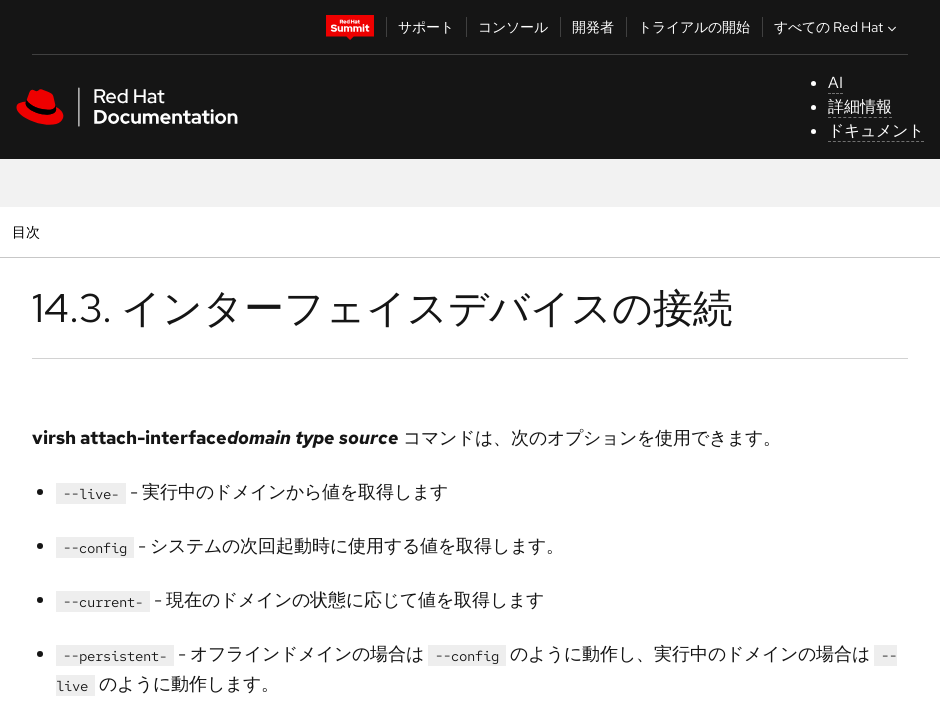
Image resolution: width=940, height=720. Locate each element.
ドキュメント (876, 130)
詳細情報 (860, 106)
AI (835, 82)
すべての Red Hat (837, 27)
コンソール (513, 27)
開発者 (593, 27)
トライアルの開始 (694, 27)
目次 (28, 231)
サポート (426, 27)
